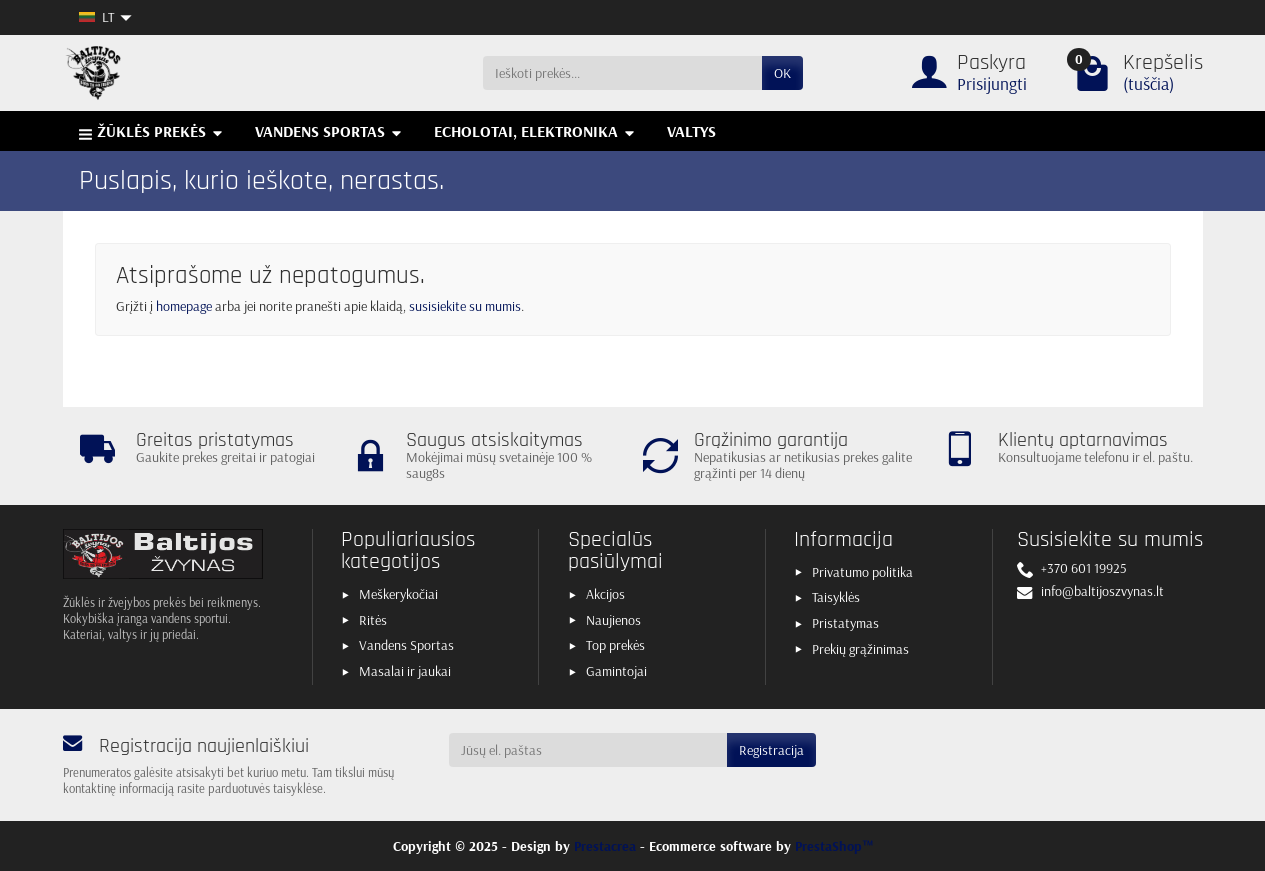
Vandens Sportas (406, 645)
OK (782, 73)
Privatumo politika (862, 572)
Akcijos (605, 594)
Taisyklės (836, 597)
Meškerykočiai (398, 594)
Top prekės (615, 645)
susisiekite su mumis (465, 306)
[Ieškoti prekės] (622, 73)
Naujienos (613, 620)
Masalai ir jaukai (405, 671)
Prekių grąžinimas (860, 649)
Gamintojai (616, 671)
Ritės (373, 620)
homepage (184, 306)
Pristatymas (845, 623)
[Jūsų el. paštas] (588, 750)
